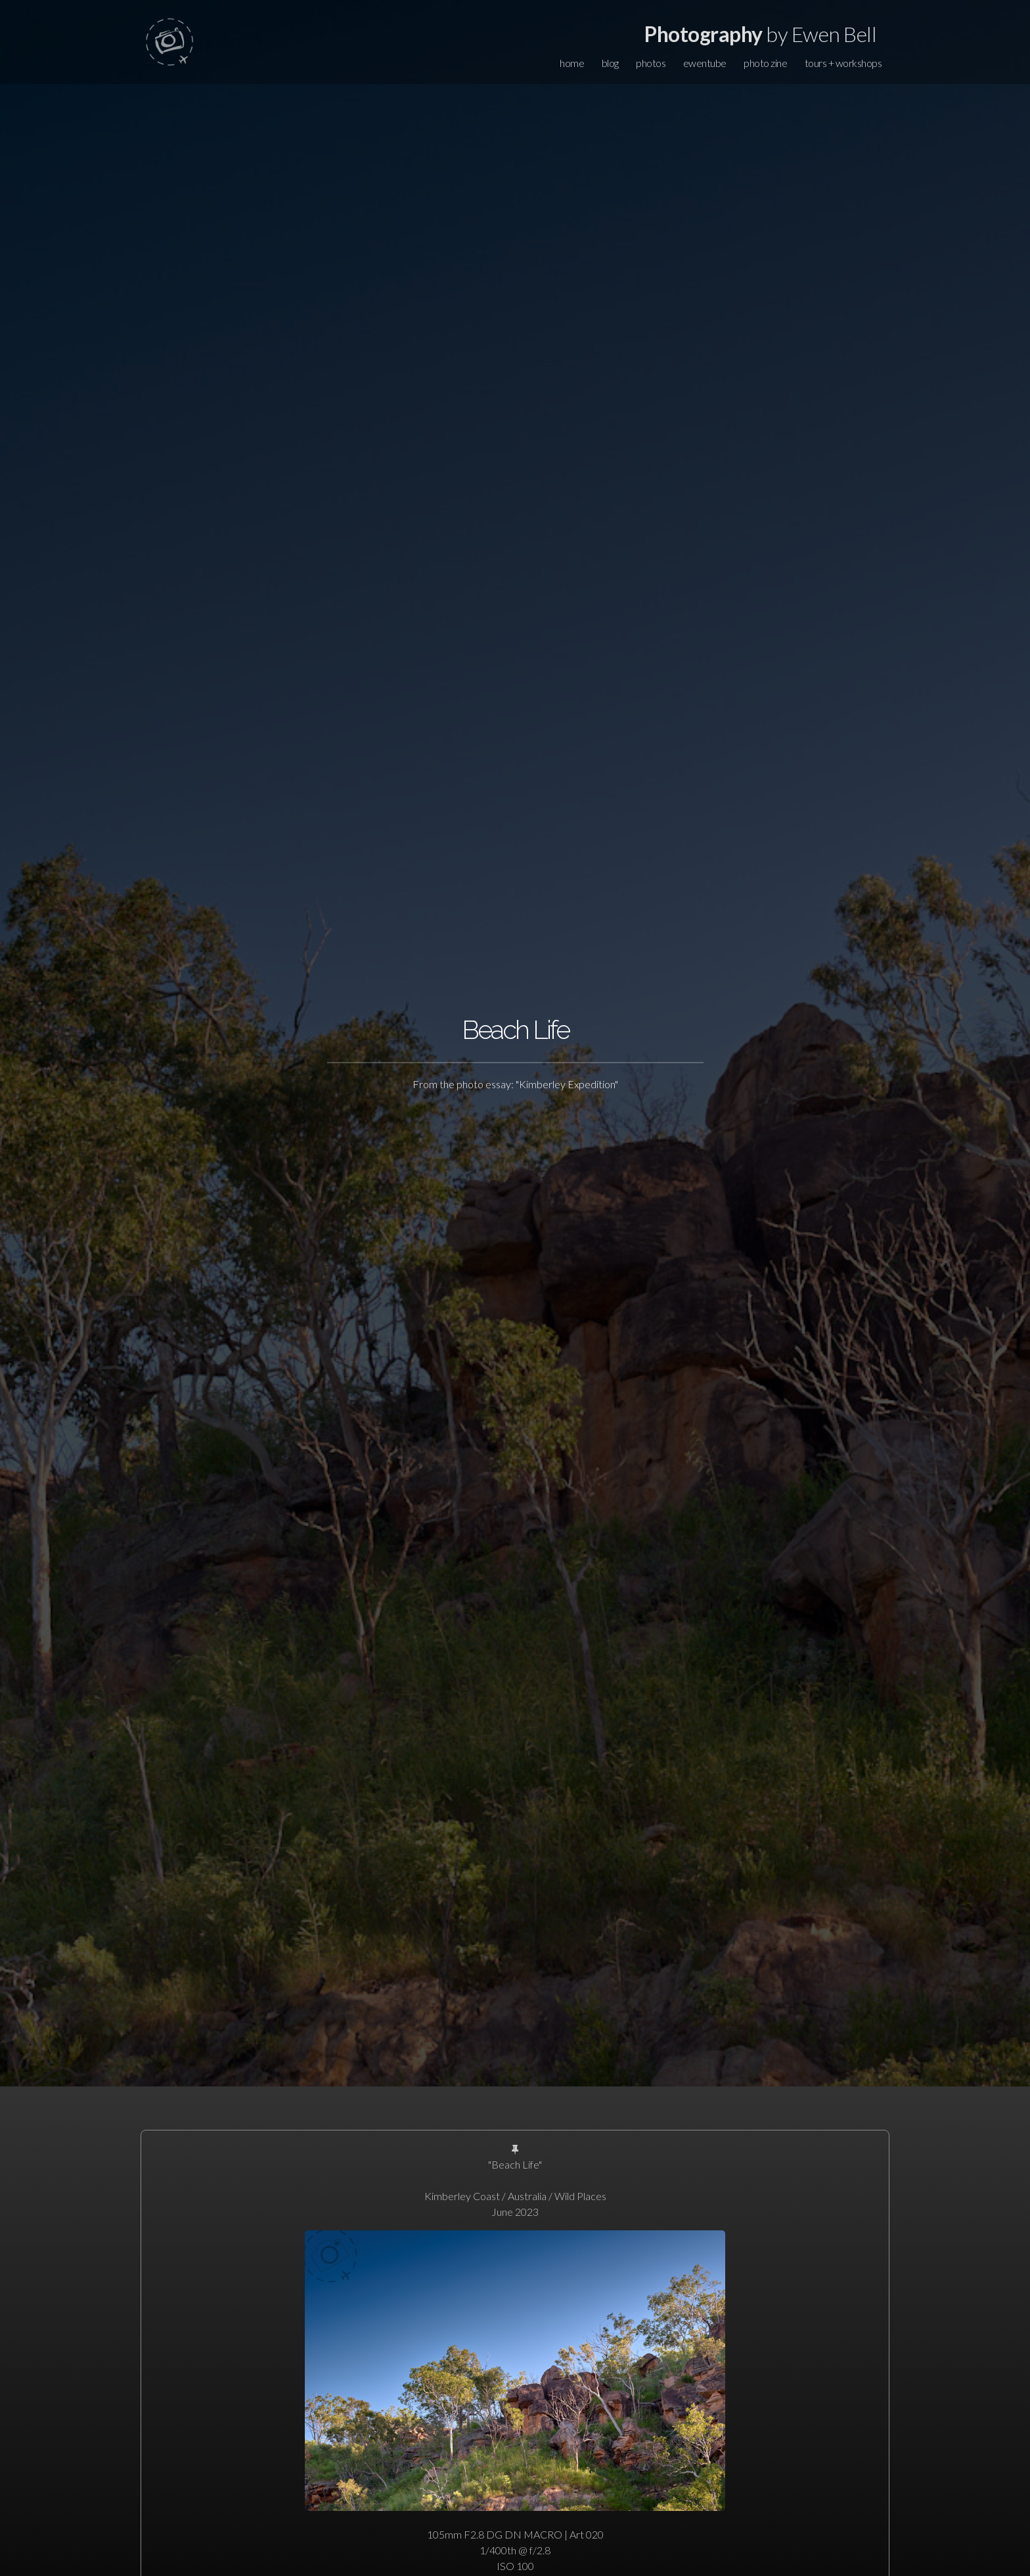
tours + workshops (843, 63)
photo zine (765, 63)
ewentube (705, 63)
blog (610, 63)
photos (650, 63)
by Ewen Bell (760, 34)
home (572, 63)
